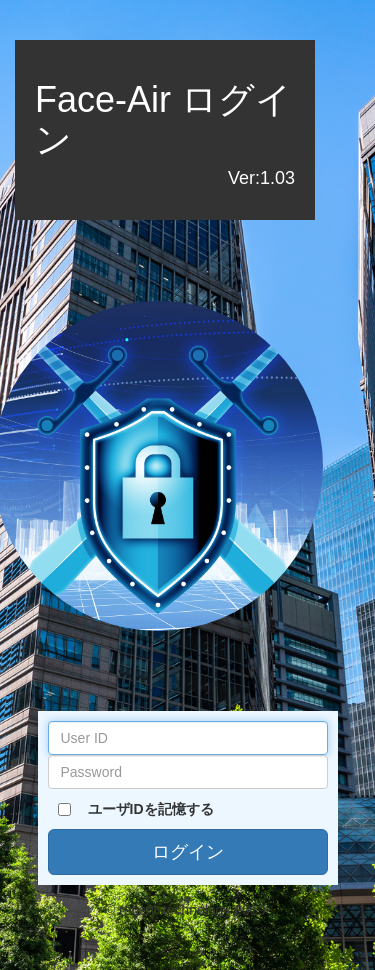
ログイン (188, 852)
